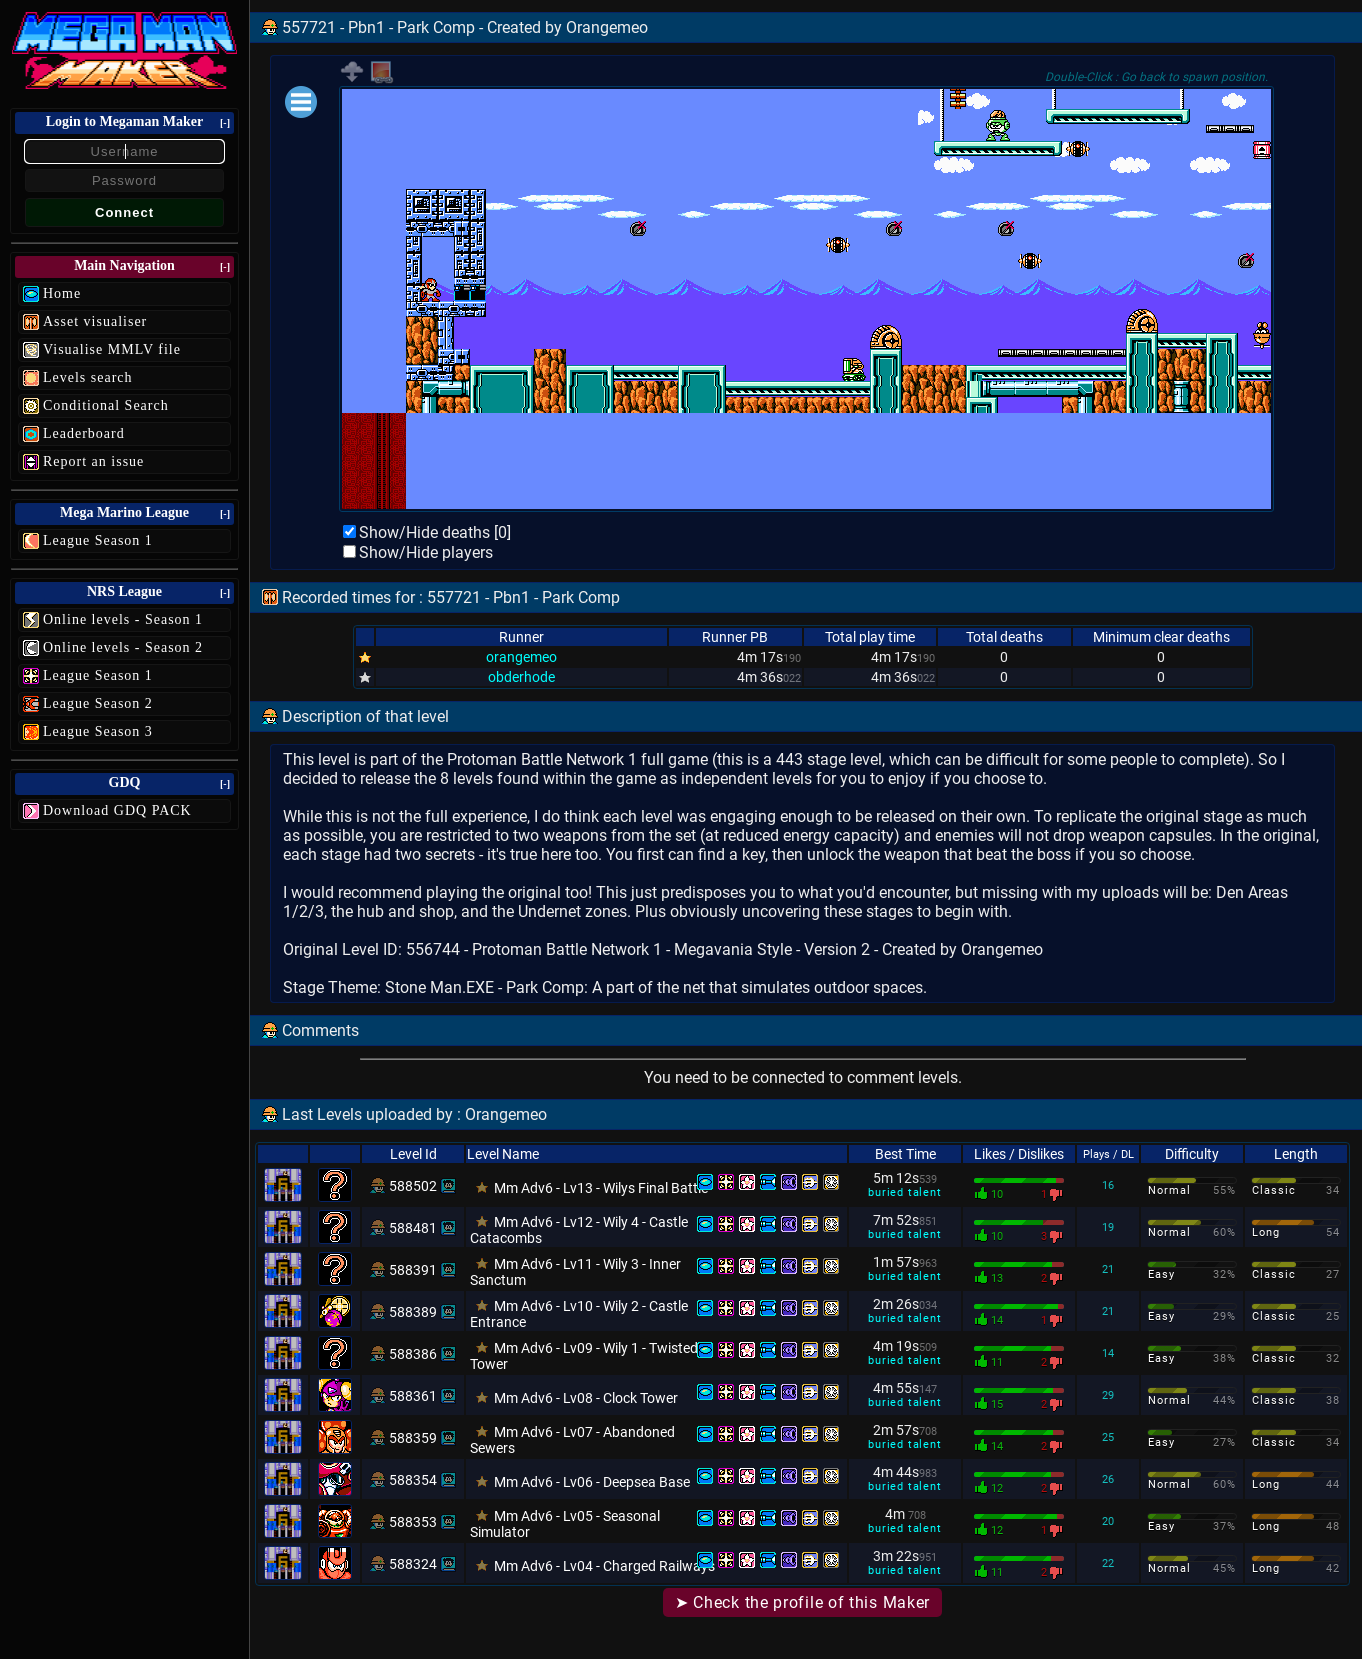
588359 (413, 1438)
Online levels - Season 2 (123, 647)
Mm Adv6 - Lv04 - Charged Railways (604, 1566)
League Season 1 (98, 540)
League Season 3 (98, 731)
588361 (413, 1396)
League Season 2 (98, 703)
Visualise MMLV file (112, 349)
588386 (413, 1354)
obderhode (521, 677)
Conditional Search (106, 405)
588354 (413, 1480)
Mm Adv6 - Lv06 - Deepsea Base (592, 1482)
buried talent (904, 1192)
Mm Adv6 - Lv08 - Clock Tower (586, 1398)
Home (62, 293)
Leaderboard (84, 433)
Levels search (88, 377)
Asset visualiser (95, 321)
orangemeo (521, 657)
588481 (413, 1228)
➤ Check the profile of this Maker (802, 1602)
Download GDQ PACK (117, 810)
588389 (413, 1312)
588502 (413, 1186)
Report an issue (93, 461)
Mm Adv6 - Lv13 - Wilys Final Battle (601, 1188)
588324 (413, 1564)
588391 (413, 1270)
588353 (413, 1522)
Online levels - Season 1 (123, 619)
